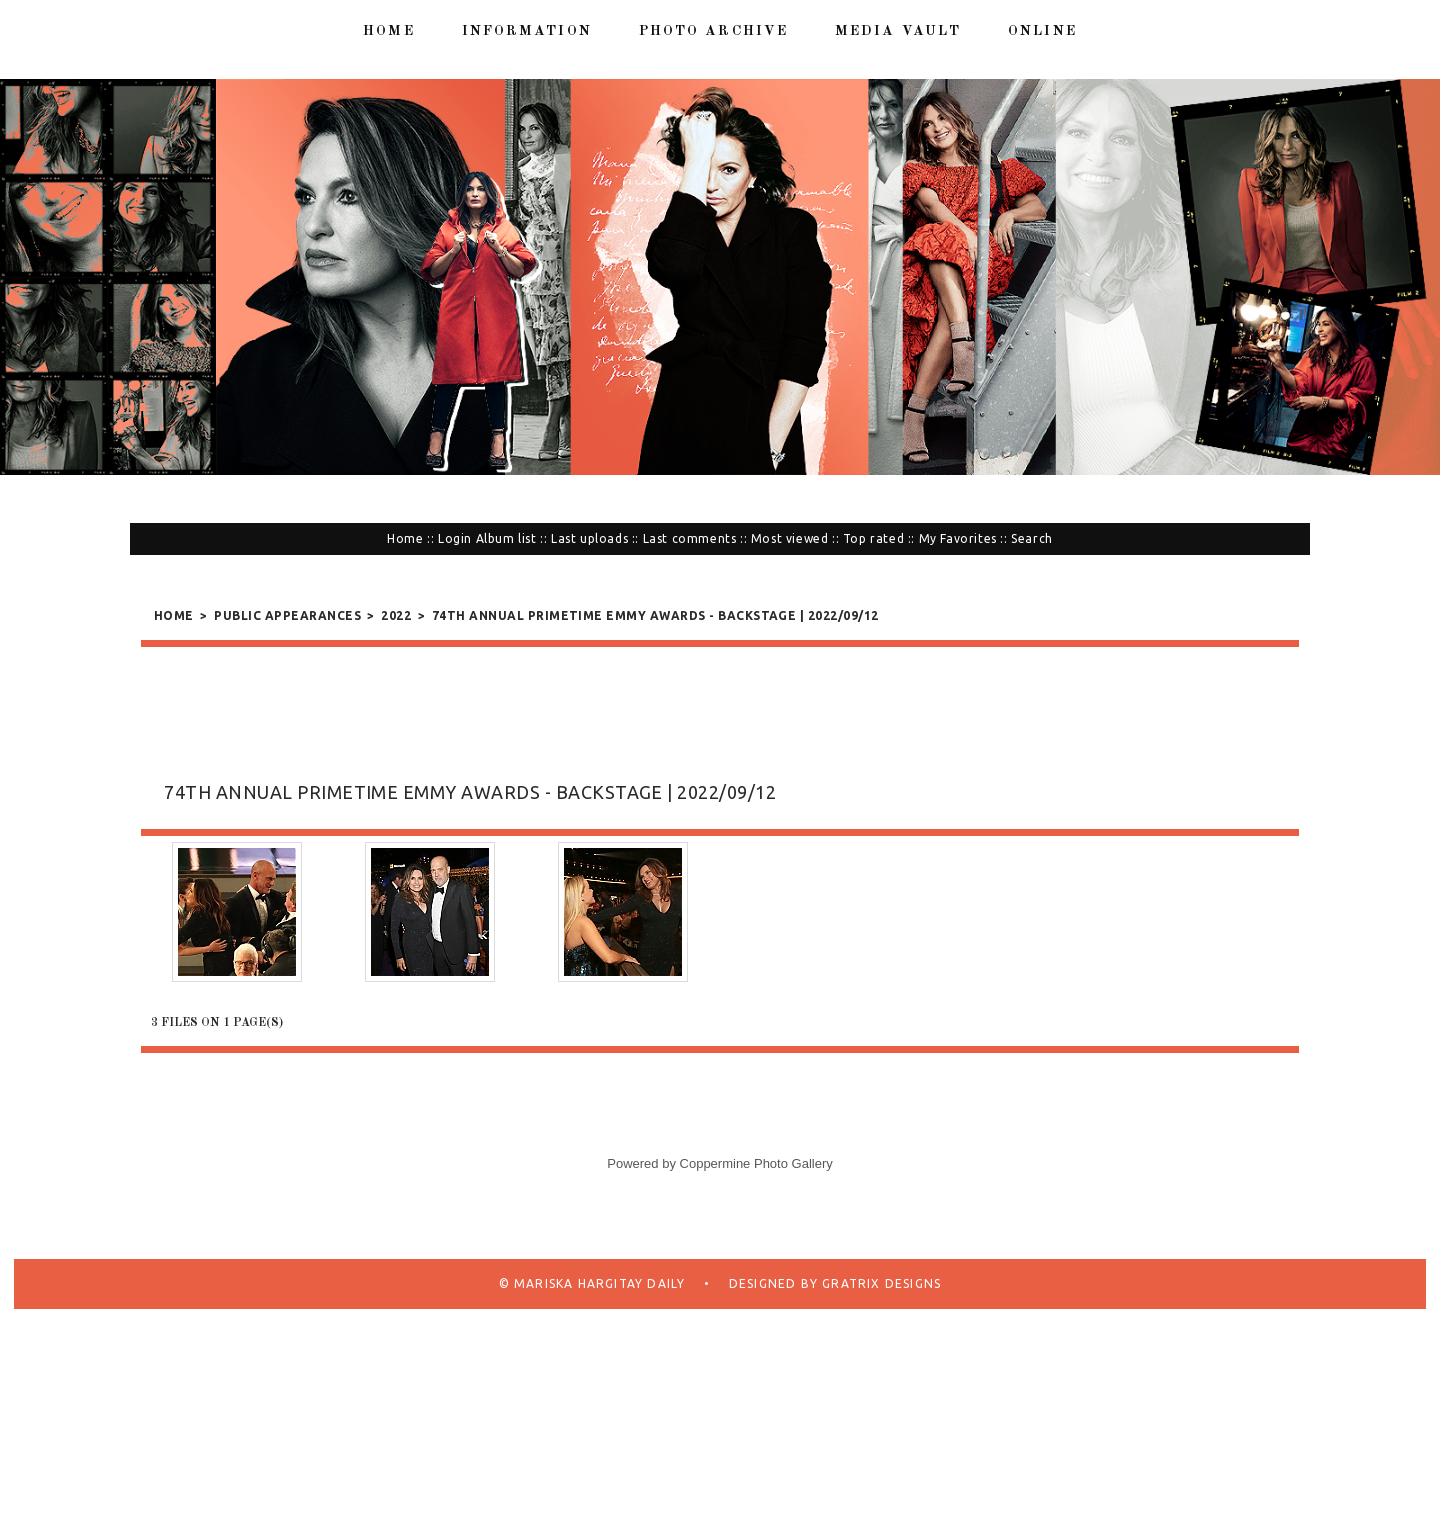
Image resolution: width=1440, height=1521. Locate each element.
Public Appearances (287, 615)
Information (527, 31)
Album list (506, 538)
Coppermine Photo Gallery (756, 1163)
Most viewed (790, 538)
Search (1032, 538)
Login (455, 538)
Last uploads (589, 538)
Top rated (873, 538)
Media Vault (898, 31)
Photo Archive (713, 31)
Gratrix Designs (879, 1283)
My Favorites (958, 538)
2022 (396, 615)
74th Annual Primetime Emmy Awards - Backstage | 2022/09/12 (655, 615)
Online (1042, 31)
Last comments (690, 538)
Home (388, 31)
